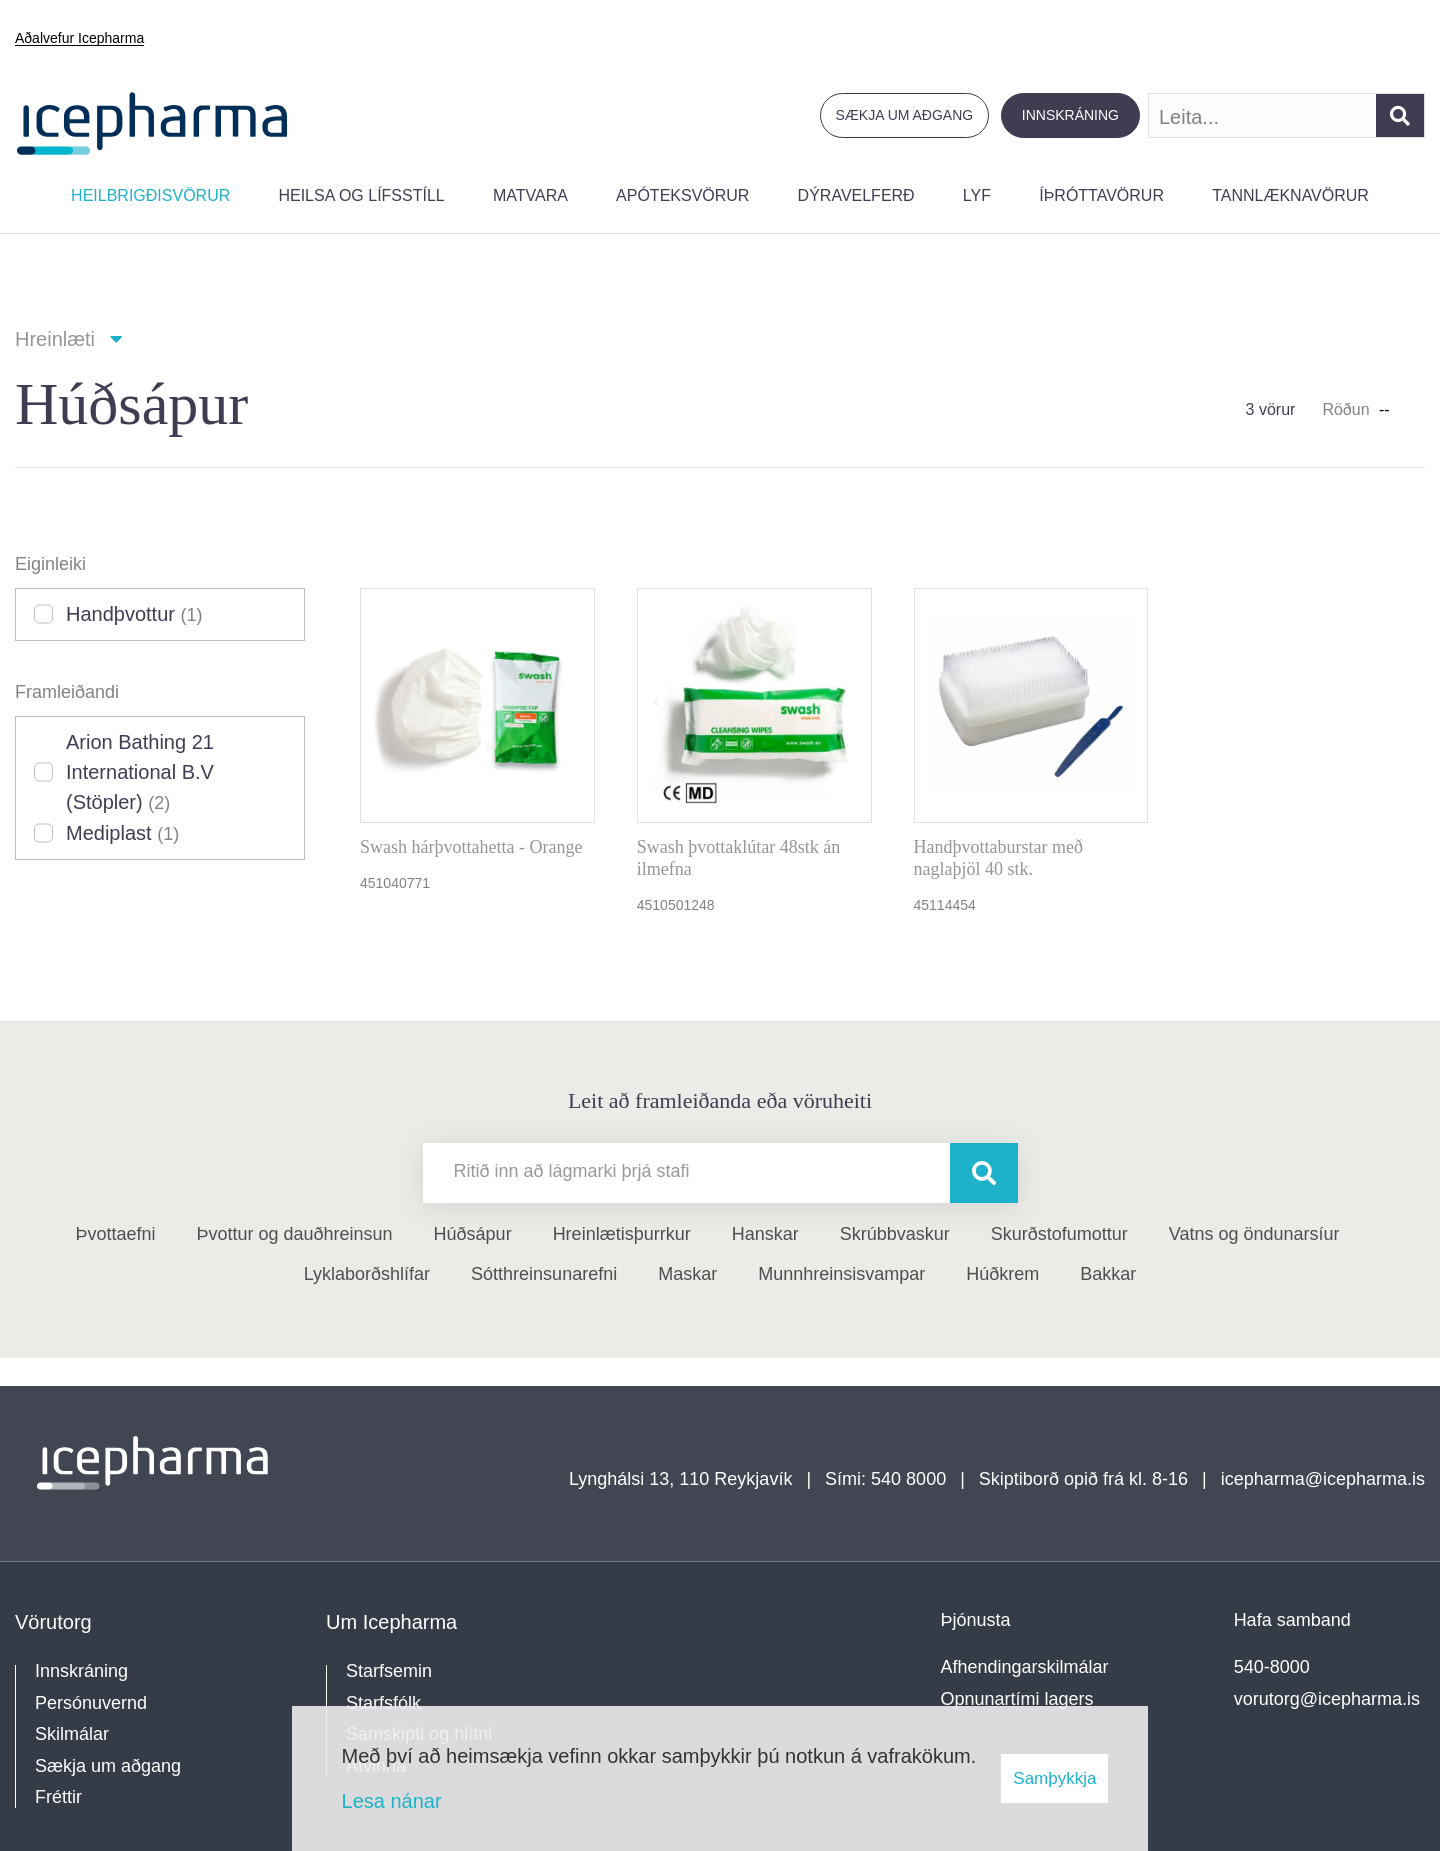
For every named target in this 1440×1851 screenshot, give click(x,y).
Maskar (687, 1274)
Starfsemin (389, 1671)
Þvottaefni (115, 1234)
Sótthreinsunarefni (544, 1274)
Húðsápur (473, 1234)
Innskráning (1070, 115)
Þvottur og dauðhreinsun (294, 1234)
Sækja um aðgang (905, 115)
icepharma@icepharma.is (1323, 1479)
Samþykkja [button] (1054, 1778)
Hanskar (765, 1234)
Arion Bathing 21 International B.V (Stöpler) (140, 772)
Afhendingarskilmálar (1025, 1667)
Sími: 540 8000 (885, 1479)
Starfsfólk (383, 1703)
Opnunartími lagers (1017, 1699)
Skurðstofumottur (1059, 1234)
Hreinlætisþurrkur (622, 1234)
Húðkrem (1002, 1274)
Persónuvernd (91, 1703)
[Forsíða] (152, 121)
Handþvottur (134, 614)
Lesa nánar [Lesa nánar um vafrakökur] (392, 1801)
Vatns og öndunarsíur (1254, 1234)
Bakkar (1108, 1274)
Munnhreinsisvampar (841, 1274)
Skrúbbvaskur (895, 1234)
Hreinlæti (55, 339)
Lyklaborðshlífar (367, 1274)
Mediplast (122, 833)
